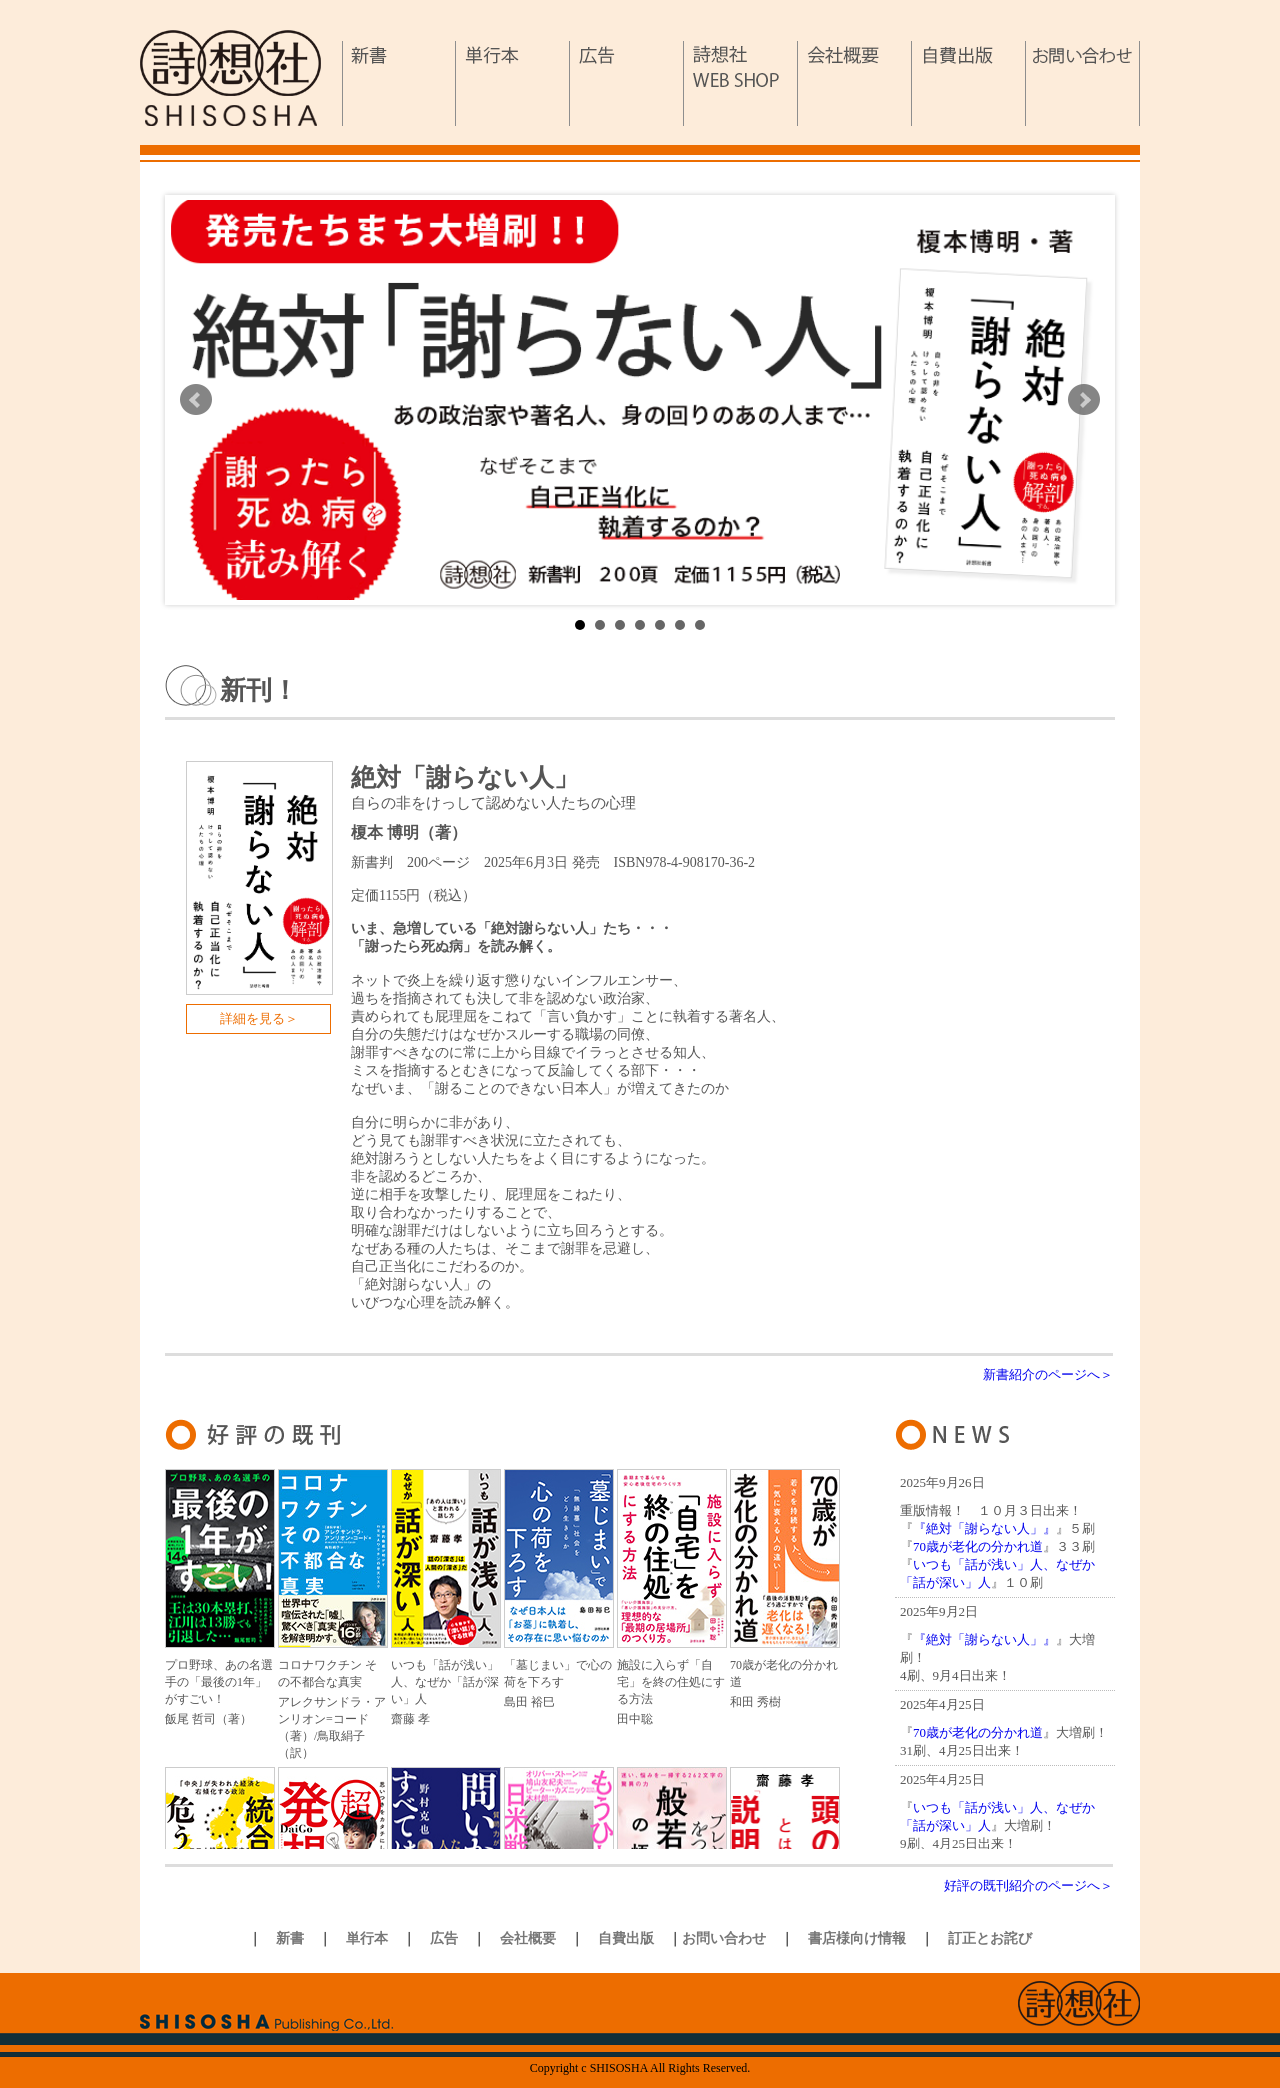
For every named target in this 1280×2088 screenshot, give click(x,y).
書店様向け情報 (857, 1938)
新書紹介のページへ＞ (1048, 1374)
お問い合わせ (1083, 83)
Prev (196, 400)
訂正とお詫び (990, 1938)
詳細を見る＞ (259, 1018)
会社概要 (855, 83)
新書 (399, 83)
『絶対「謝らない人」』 (984, 1528)
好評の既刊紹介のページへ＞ (1028, 1885)
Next (1084, 400)
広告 (627, 83)
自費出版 (969, 83)
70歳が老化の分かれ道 (978, 1546)
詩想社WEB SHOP (741, 83)
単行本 (513, 83)
